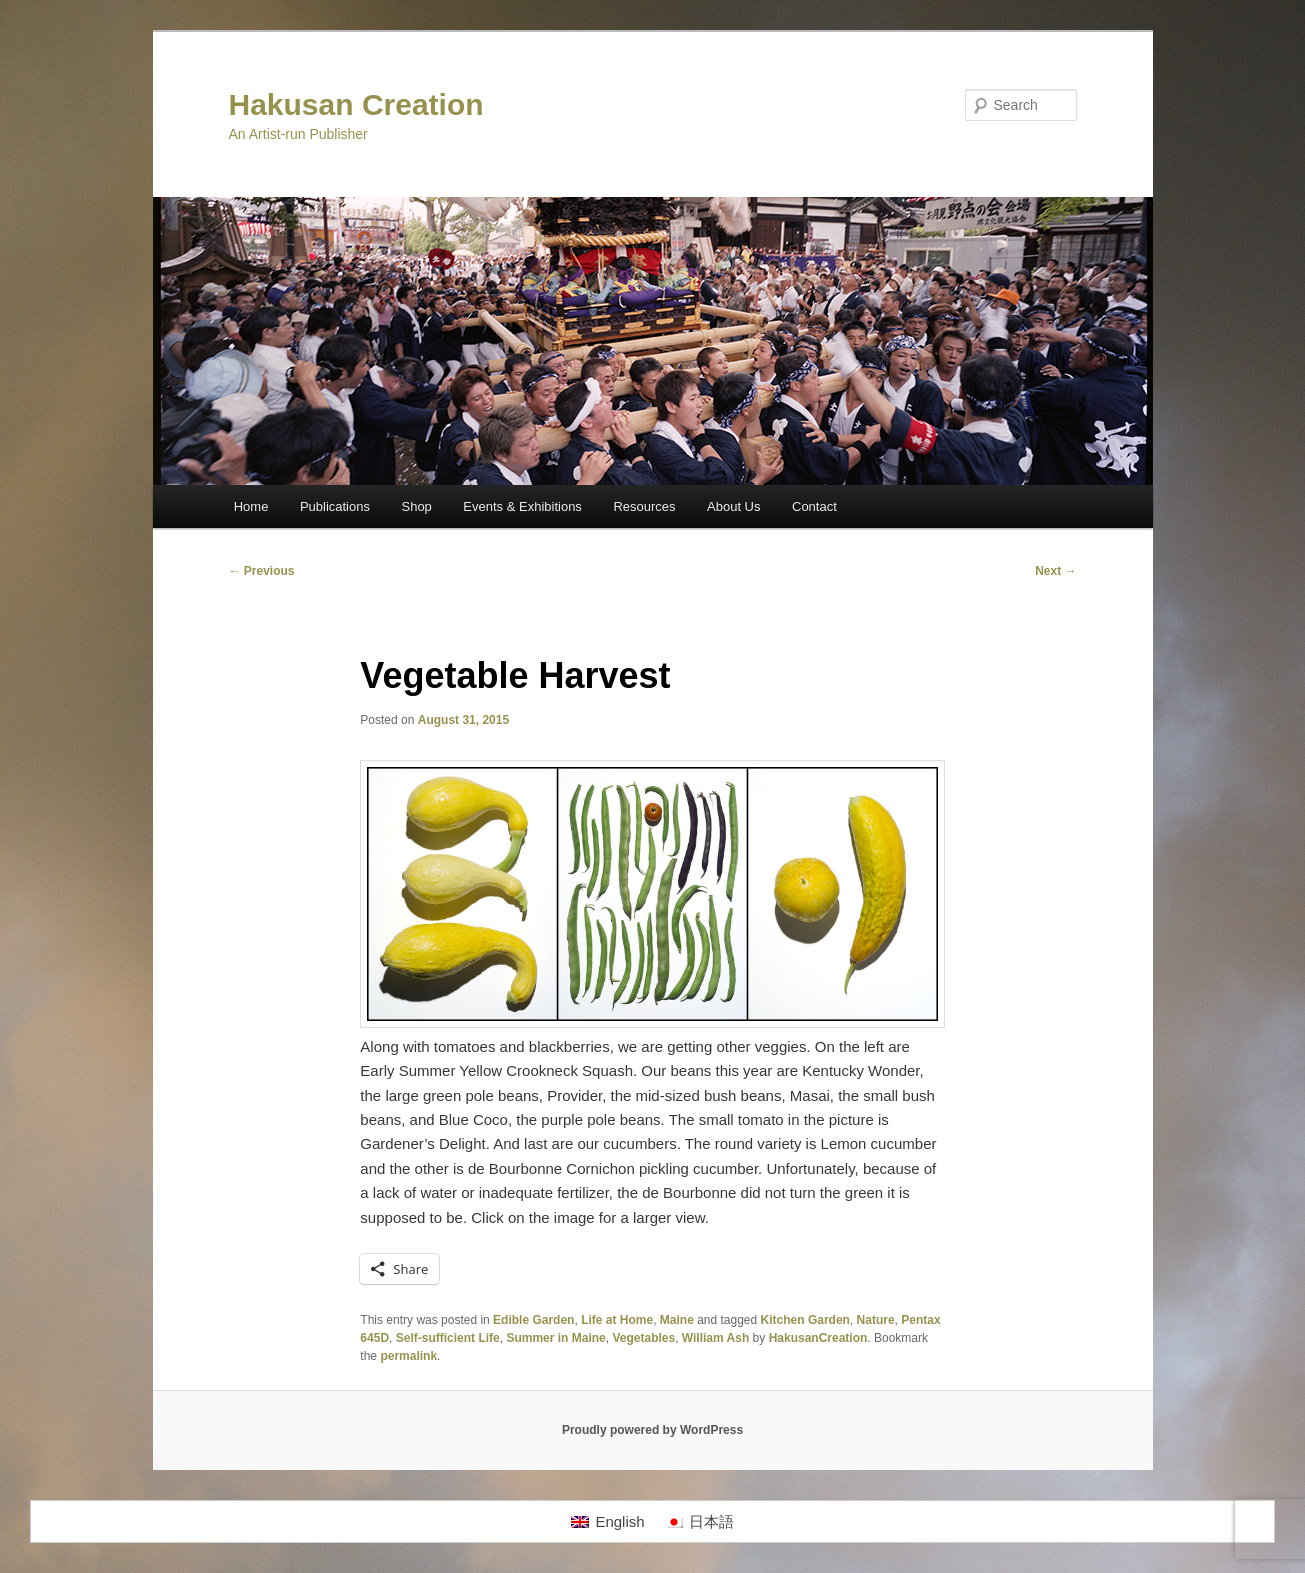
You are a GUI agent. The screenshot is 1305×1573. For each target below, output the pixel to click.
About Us (733, 506)
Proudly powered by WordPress (652, 1430)
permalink (408, 1356)
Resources (644, 506)
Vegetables (643, 1338)
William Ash (715, 1338)
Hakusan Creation (356, 104)
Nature (876, 1320)
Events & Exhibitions (522, 506)
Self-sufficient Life (448, 1338)
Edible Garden (533, 1320)
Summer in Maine (555, 1338)
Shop (416, 506)
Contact (814, 506)
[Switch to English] (607, 1522)
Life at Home (617, 1320)
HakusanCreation (818, 1338)
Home (251, 506)
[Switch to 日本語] (699, 1522)
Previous (262, 571)
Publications (335, 506)
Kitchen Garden (805, 1320)
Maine (677, 1320)
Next (1055, 571)
